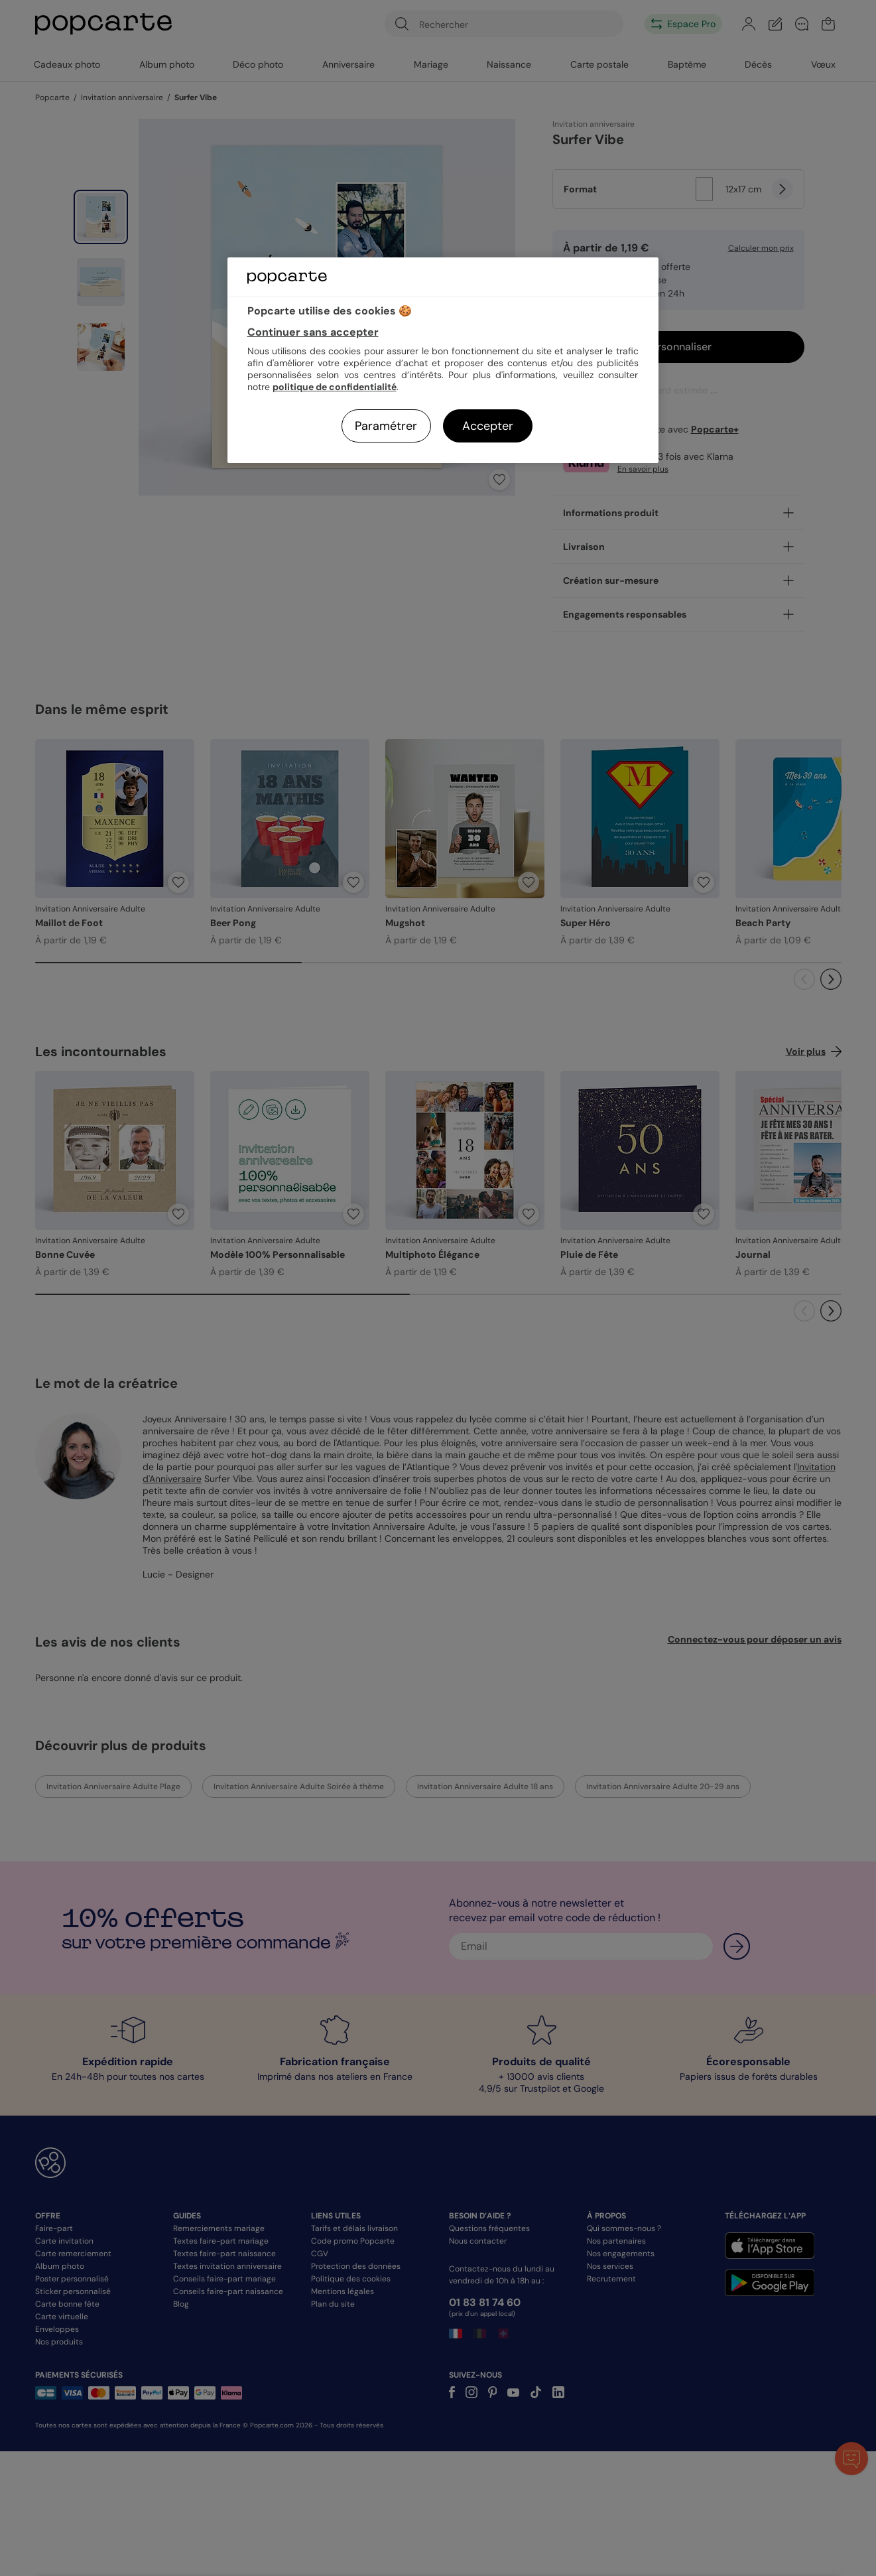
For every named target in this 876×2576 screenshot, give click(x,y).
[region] (442, 359)
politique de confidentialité (335, 387)
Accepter (487, 426)
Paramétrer (386, 426)
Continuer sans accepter (313, 332)
